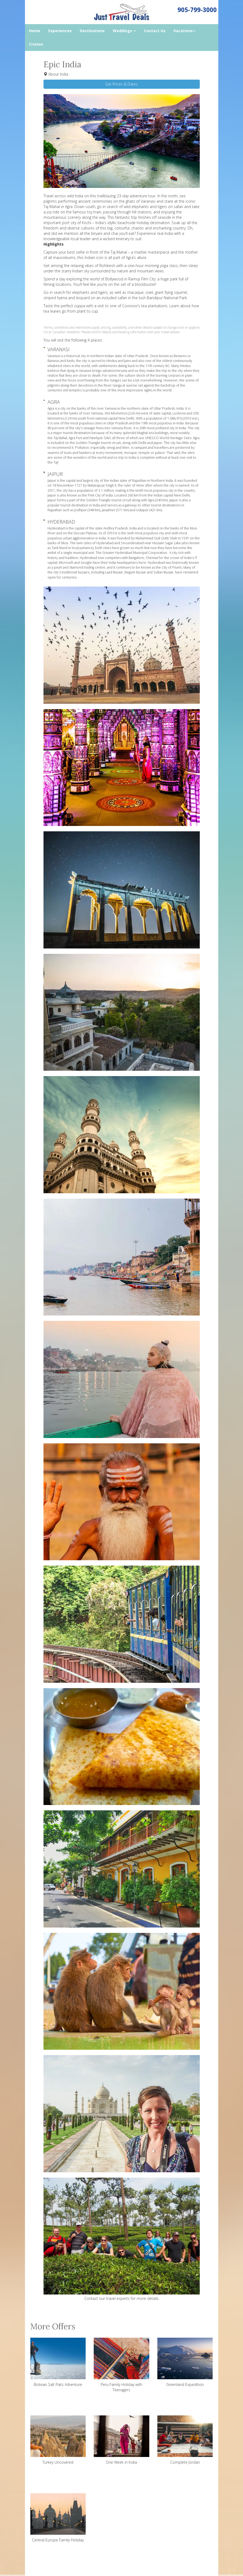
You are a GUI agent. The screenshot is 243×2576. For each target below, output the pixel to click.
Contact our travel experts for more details (121, 2298)
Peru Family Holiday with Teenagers (121, 2365)
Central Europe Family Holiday (58, 2517)
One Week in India (121, 2440)
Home (34, 30)
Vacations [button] (184, 30)
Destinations (92, 30)
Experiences (60, 30)
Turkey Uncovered (58, 2440)
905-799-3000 (197, 10)
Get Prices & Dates (121, 84)
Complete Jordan (185, 2440)
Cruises (36, 44)
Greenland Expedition (185, 2362)
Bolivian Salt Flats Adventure (58, 2362)
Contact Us (154, 30)
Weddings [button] (124, 30)
